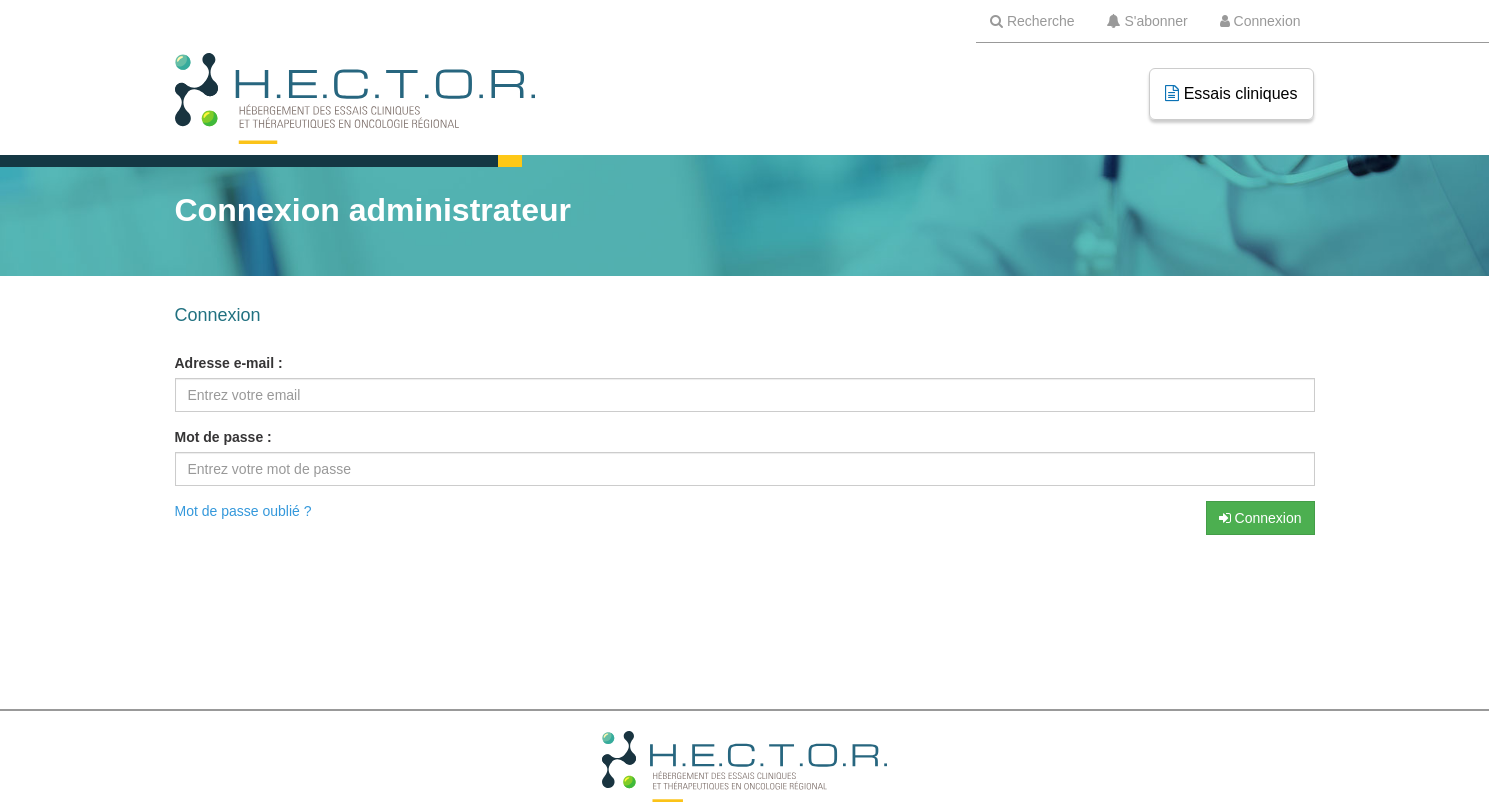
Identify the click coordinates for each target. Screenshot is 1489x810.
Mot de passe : (223, 437)
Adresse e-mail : (229, 363)
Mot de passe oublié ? (243, 511)
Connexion (1260, 518)
